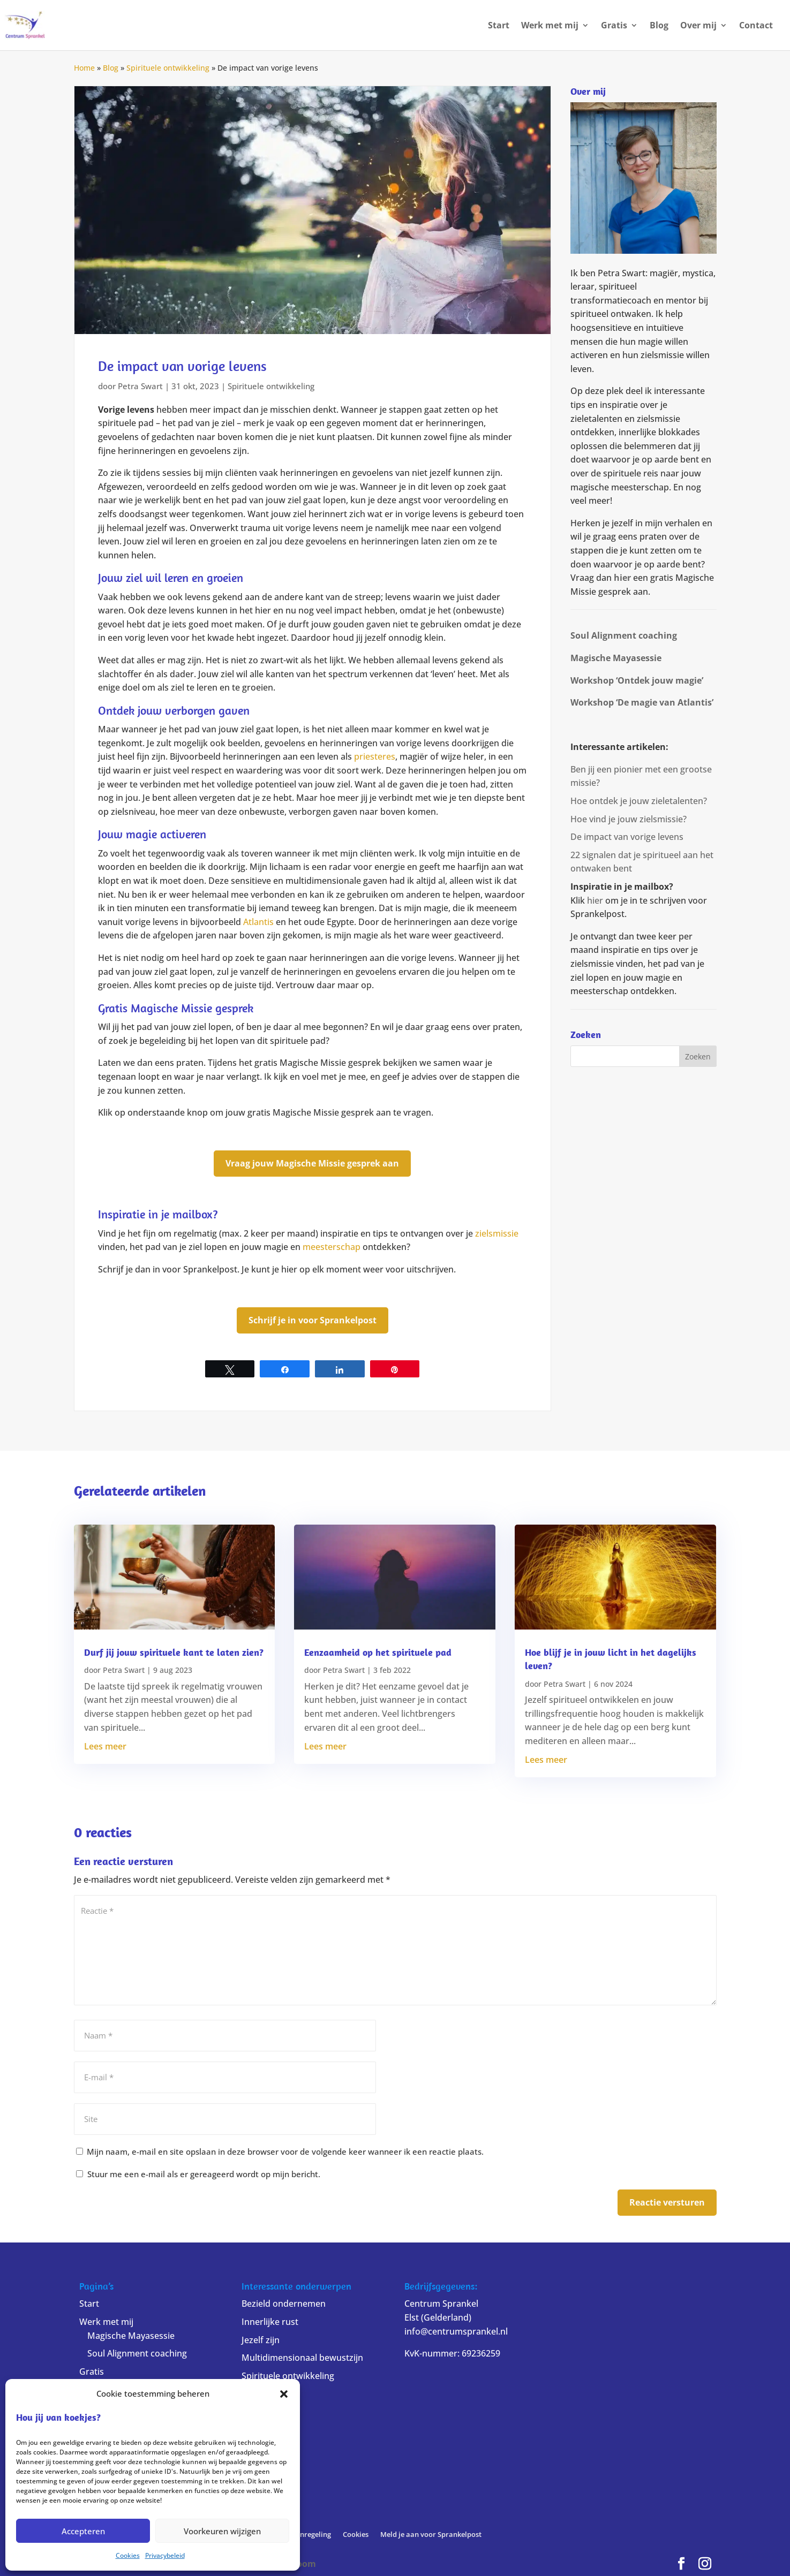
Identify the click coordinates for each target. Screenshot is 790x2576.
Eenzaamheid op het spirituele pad (378, 1652)
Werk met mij (549, 26)
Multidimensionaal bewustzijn (302, 2357)
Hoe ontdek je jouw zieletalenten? (638, 801)
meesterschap (331, 1247)
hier (622, 578)
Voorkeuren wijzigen (222, 2531)
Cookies (128, 2555)
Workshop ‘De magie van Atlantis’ (641, 702)
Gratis (614, 26)
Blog (659, 26)
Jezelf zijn (261, 2340)
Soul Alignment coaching (137, 2353)
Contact (756, 26)
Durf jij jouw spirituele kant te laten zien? (174, 1652)
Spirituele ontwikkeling (167, 68)
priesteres (374, 756)
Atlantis (258, 922)
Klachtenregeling (303, 2534)
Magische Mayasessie (131, 2336)
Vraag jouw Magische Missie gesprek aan (312, 1163)
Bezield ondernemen (284, 2303)
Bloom (302, 2564)
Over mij (698, 26)
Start (498, 26)
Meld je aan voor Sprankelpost (430, 2534)
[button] (284, 2394)
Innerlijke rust (270, 2322)
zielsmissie (496, 1233)
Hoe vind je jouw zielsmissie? (628, 819)
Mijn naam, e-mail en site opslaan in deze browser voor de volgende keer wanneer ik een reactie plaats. (285, 2151)
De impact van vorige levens (626, 837)
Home (84, 68)
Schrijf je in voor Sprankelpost (313, 1320)
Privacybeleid (165, 2555)
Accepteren (83, 2531)
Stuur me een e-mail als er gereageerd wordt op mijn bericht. (198, 2174)
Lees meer (105, 1746)
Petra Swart (140, 386)
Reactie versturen (667, 2202)
